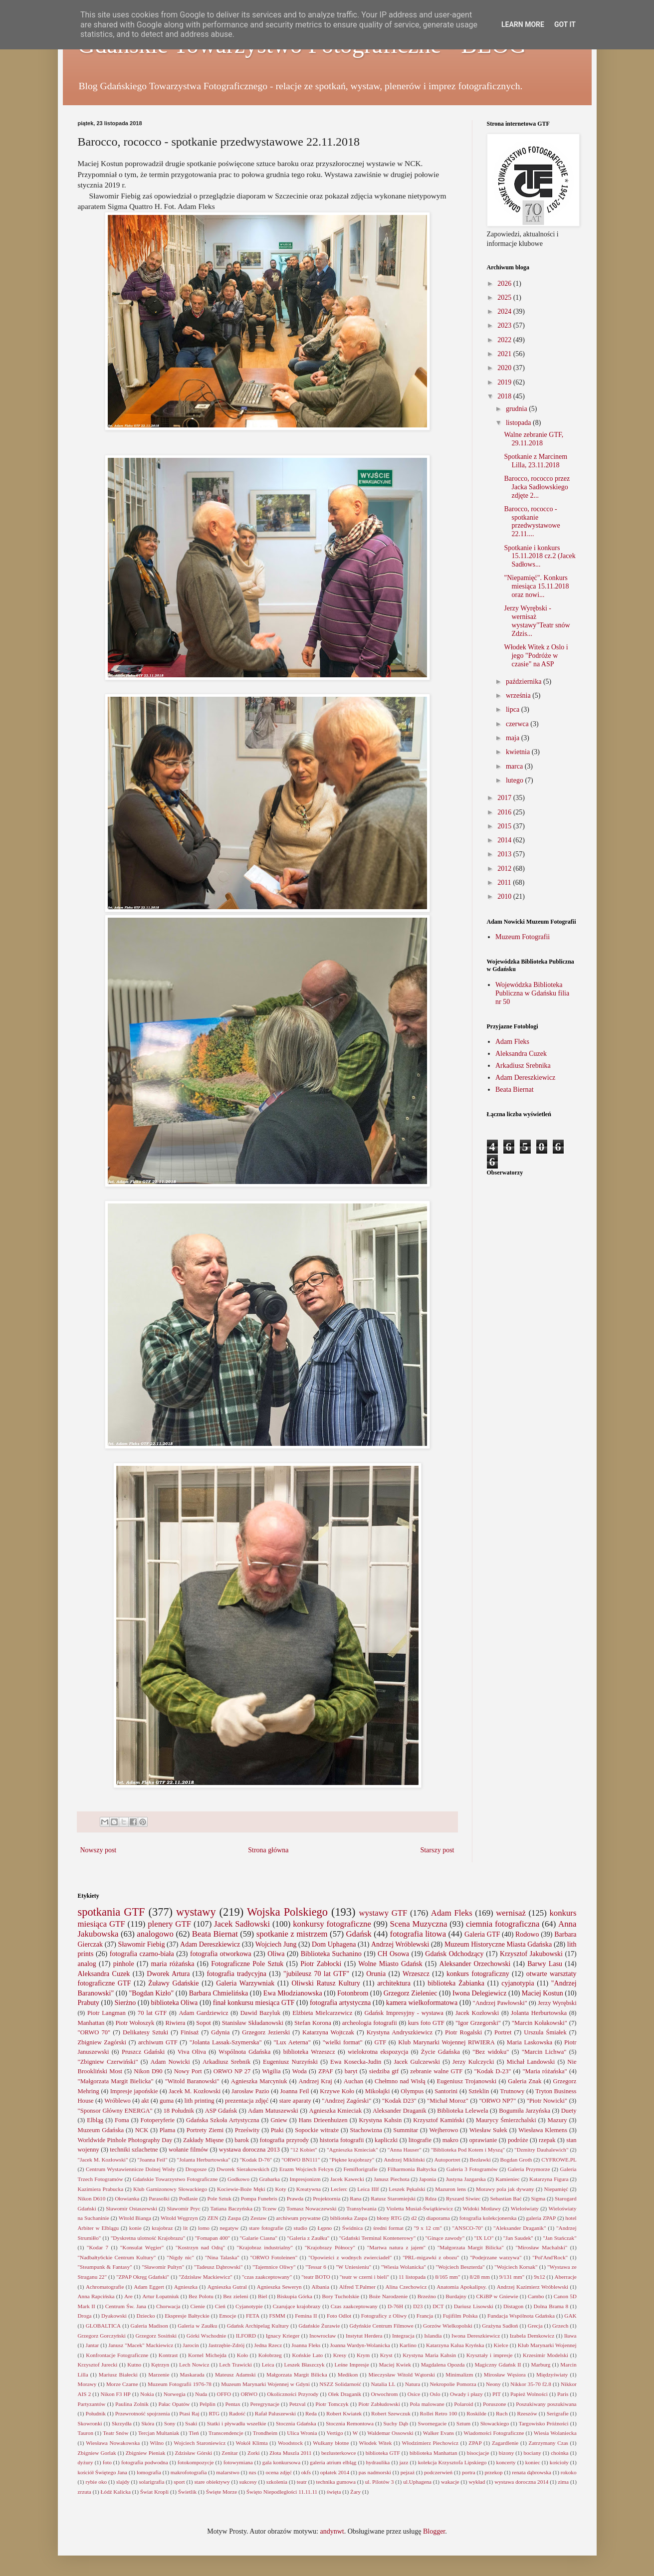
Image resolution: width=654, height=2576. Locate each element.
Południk (95, 2413)
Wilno (157, 2443)
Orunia (376, 1974)
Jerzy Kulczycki (473, 2061)
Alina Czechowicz (406, 2287)
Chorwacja (168, 2306)
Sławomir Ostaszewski (131, 2208)
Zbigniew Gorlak (97, 2453)
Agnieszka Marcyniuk (259, 2081)
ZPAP (474, 2443)
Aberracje (566, 2277)
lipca (513, 709)
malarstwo (227, 2472)
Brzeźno (427, 2296)
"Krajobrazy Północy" (330, 2247)
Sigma (538, 2198)
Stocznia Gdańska (296, 2423)
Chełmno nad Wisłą (400, 2081)
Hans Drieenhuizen (323, 2120)
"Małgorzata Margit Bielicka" (116, 2081)
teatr (302, 2482)
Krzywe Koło (337, 2091)
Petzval (297, 2404)
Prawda (295, 2198)
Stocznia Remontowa (350, 2423)
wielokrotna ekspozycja (378, 2051)
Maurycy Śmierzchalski (506, 2120)
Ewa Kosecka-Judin (355, 2061)
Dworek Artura (168, 1974)
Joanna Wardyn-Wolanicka (360, 2345)
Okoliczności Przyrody (292, 2394)
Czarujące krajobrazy (297, 2306)
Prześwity (247, 2130)
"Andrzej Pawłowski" (500, 2002)
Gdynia (220, 2032)
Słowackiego (494, 2423)
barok (241, 2140)
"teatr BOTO (315, 2277)
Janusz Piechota (392, 2179)
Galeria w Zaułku (197, 2326)
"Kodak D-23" (492, 2071)
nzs (252, 2472)
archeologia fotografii (369, 2022)
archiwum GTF (158, 2042)
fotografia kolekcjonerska (488, 2218)
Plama (167, 2130)
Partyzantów (92, 2404)
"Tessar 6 (315, 2267)
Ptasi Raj (189, 2413)
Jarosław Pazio (250, 2091)
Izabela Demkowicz (532, 2336)
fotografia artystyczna (340, 2002)
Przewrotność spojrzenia (142, 2413)
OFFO (224, 2394)
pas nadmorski (375, 2472)
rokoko (569, 2472)
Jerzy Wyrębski (557, 2002)
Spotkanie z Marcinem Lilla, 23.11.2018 (535, 461)
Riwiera (175, 2022)
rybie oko (96, 2482)
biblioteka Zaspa (348, 2218)
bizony (506, 2453)
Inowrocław (322, 2336)
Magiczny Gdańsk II (497, 2365)
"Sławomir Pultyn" (163, 2267)
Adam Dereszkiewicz (525, 1077)
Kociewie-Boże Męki (241, 2189)
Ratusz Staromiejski (393, 2198)
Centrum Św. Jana (125, 2306)
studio (300, 2228)
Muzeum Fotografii (522, 937)
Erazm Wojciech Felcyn (306, 2169)
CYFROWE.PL (559, 2160)
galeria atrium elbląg (333, 2462)
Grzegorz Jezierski (266, 2032)
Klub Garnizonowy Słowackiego (170, 2189)
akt (145, 2100)
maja (513, 738)
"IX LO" (484, 2238)
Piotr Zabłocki (320, 1964)
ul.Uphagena (417, 2482)
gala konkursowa (281, 2462)
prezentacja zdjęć (246, 2100)
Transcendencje (226, 2433)
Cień (220, 2306)
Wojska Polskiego (287, 1912)
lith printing (199, 2100)
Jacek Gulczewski (417, 2061)
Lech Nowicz (194, 2365)
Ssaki (191, 2423)
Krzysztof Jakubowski (531, 1954)
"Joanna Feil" (152, 2160)
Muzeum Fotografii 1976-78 (180, 2384)
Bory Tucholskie (340, 2296)
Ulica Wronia (302, 2433)
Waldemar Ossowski (390, 2433)
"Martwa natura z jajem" (396, 2247)
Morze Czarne (122, 2384)
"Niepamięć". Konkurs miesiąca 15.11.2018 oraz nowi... (536, 586)
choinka (559, 2453)
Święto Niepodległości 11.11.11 (281, 2492)
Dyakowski (114, 2316)
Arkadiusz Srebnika (523, 1065)
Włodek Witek (375, 2443)
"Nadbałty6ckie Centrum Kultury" (117, 2257)
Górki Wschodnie (206, 2336)
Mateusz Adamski (235, 2375)
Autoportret (447, 2160)
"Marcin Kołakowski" (539, 2022)
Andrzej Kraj (315, 2081)
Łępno (325, 2228)
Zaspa (234, 2218)
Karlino (408, 2345)
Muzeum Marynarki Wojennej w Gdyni (265, 2384)
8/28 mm (480, 2277)
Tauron (86, 2433)
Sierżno (125, 2002)
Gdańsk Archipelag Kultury (258, 2326)
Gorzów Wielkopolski (447, 2326)
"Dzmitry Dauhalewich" (541, 2150)
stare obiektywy (211, 2482)
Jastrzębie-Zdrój (227, 2345)
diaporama (438, 2218)
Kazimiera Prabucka (101, 2189)
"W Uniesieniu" (353, 2267)
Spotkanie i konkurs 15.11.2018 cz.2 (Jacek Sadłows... (539, 556)
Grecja (535, 2326)
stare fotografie (266, 2228)
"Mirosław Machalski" (541, 2247)
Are (128, 2296)
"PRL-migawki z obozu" (431, 2257)
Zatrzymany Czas (548, 2443)
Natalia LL (383, 2384)
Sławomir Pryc (184, 2208)
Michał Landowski (530, 2061)
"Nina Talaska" (222, 2257)
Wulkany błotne (331, 2443)
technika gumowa (336, 2482)
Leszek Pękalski (407, 2189)
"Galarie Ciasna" (258, 2238)
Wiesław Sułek (488, 2130)
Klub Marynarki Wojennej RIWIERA (446, 2042)
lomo (204, 2228)
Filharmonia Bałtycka (412, 2169)
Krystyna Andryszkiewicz (400, 2032)
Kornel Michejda (207, 2355)
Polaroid (463, 2404)
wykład (476, 2482)
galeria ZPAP (541, 2218)
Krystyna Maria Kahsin (429, 2355)
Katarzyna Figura (548, 2179)
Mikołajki (377, 2091)
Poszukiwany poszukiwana (546, 2404)
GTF (380, 2042)
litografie (420, 2140)
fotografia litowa (418, 1934)
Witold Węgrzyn (179, 2218)
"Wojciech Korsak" (516, 2267)
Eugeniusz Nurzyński (290, 2061)
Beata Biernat (514, 1089)
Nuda (201, 2394)
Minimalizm (459, 2375)
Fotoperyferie (158, 2120)
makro (450, 2140)
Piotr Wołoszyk (134, 2022)
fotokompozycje (196, 2462)
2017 (505, 797)
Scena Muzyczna (418, 1924)
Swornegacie (432, 2423)
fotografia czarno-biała (142, 1954)
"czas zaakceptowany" (267, 2277)
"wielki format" (343, 2042)
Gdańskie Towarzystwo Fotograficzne (175, 2179)
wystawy (196, 1912)
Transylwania (361, 2208)
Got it (565, 24)
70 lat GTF (152, 2012)
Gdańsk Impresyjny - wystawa (403, 2012)
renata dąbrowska (531, 2472)
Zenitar (229, 2453)
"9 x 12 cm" (427, 2228)
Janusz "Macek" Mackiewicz (140, 2345)
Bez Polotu (201, 2296)
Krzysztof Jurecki (98, 2365)
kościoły (559, 2462)
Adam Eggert (149, 2287)
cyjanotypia (517, 1983)
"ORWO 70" (94, 2032)
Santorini (446, 2091)
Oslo (435, 2394)
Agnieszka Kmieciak (335, 2110)
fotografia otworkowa (220, 1954)
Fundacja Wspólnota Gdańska (521, 2316)
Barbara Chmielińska (218, 1993)
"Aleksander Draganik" (519, 2228)
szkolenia (276, 2482)
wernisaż (511, 1913)
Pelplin (208, 2404)
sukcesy (248, 2482)
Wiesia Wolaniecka (555, 2433)
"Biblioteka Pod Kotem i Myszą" (468, 2150)
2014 (505, 840)
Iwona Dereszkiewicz (475, 2336)
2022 (505, 340)
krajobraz (162, 2228)
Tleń (194, 2433)
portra (468, 2472)
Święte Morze (221, 2492)
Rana (355, 2198)
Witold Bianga (135, 2218)
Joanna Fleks (305, 2345)
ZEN (213, 2218)
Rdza (430, 2198)
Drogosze (196, 2169)
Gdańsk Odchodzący (454, 1954)
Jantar (92, 2345)
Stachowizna (366, 2130)
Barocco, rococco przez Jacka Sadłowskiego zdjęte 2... (537, 487)
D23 (418, 2306)
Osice (414, 2394)
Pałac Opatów (174, 2404)
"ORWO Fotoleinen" (273, 2257)
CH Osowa (393, 1954)
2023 (505, 325)
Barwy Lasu (544, 1964)
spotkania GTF (111, 1912)
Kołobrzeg (270, 2355)
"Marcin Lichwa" (544, 2051)
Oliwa (275, 1954)
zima (563, 2482)
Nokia (147, 2394)
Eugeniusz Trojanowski (467, 2081)
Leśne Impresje (351, 2365)
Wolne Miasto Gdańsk (390, 1964)
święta (334, 2492)
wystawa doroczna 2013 (249, 2149)
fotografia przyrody (284, 2140)
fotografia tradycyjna (236, 1974)
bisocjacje (478, 2453)
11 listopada (412, 2277)
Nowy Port (188, 2071)
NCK (142, 2130)
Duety (569, 2110)
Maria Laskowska (529, 2042)
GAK (570, 2316)
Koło (242, 2355)
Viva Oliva (192, 2051)
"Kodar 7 (97, 2247)
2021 (505, 354)
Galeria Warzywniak (245, 1983)
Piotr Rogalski (463, 2032)
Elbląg (95, 2120)
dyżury (85, 2462)
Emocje (227, 2316)
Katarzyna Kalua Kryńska (455, 2345)
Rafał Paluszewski (275, 2413)
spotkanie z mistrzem (292, 1934)
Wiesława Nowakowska (113, 2443)
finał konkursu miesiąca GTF (254, 2002)
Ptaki (277, 2130)
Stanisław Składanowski (252, 2022)
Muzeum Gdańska (101, 2130)
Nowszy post (98, 1850)
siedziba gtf (384, 2071)
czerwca (518, 724)
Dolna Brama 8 (550, 2306)
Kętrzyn (160, 2365)
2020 (505, 368)
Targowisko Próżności (544, 2423)
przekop (493, 2472)
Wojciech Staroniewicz (199, 2443)
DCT (438, 2306)
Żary (355, 2492)
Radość (237, 2413)
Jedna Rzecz (268, 2345)
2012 (505, 868)
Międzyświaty (552, 2375)
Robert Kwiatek (344, 2413)
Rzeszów (527, 2413)
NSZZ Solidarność (340, 2384)
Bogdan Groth (516, 2160)
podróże (518, 2140)
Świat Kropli (154, 2492)
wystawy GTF (383, 1913)
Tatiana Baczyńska (231, 2208)
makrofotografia (189, 2472)
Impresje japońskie (134, 2091)
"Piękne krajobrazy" (351, 2160)
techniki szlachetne (134, 2149)
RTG (214, 2413)
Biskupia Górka (294, 2296)
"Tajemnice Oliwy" (274, 2267)
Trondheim (265, 2433)
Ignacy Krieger (283, 2336)
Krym (363, 2355)
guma (167, 2100)
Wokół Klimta (251, 2443)
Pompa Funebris (259, 2198)
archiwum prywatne (298, 2218)
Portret (502, 2032)
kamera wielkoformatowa (421, 2002)
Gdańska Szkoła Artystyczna (222, 2120)
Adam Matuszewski (273, 2110)
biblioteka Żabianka (456, 1983)
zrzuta (84, 2492)
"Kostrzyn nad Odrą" (200, 2247)
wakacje (450, 2482)
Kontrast (168, 2355)
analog (87, 1964)
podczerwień (438, 2472)
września (519, 695)
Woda (299, 2071)
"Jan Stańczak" (560, 2238)
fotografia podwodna (144, 2462)
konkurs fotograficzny (477, 1974)
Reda (311, 2413)
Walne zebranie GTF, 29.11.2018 (533, 439)
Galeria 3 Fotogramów (472, 2169)
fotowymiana (238, 2462)
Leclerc (339, 2189)
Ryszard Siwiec (463, 2198)
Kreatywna (308, 2189)
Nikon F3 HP (116, 2394)
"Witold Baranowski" (192, 2081)
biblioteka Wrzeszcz (309, 2051)
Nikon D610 (92, 2198)
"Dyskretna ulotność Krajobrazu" (148, 2238)
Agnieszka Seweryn (279, 2287)
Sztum (463, 2423)
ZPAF (325, 2071)
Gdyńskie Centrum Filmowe (382, 2326)
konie (135, 2228)
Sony (170, 2423)
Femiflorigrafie (360, 2169)
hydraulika (378, 2462)
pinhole (123, 1964)
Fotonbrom (352, 1993)
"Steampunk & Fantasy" (105, 2267)
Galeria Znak (524, 2081)
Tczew (269, 2208)
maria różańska (173, 1964)
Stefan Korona (312, 2022)
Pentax (232, 2404)
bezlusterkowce (338, 2453)
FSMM (277, 2316)
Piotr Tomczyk (331, 2404)
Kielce (501, 2345)
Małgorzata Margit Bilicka (296, 2375)
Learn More (522, 24)
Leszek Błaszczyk (304, 2365)
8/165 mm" (447, 2277)
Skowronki (90, 2423)
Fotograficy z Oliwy (384, 2316)
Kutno (134, 2365)
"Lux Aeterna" (291, 2042)
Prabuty (89, 2002)
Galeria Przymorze (529, 2169)
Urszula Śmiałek (545, 2032)
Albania (320, 2287)
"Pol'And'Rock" (550, 2257)
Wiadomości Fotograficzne (493, 2433)
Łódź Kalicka (115, 2492)
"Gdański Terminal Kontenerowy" (377, 2238)
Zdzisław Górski (194, 2453)
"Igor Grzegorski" (478, 2022)
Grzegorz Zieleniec (410, 1993)
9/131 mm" (511, 2277)
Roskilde (476, 2413)
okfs (306, 2472)
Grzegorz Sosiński (156, 2336)
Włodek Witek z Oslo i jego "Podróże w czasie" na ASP (536, 655)
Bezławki (480, 2160)
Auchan (353, 2081)
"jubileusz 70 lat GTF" (316, 1974)
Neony (493, 2384)
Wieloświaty (525, 2208)
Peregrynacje (264, 2404)
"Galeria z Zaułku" (308, 2238)
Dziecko (145, 2316)
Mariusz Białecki (118, 2375)
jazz (403, 2462)
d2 (414, 2218)
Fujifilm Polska (460, 2316)
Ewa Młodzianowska (292, 1993)
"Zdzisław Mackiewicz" (205, 2277)
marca (515, 766)
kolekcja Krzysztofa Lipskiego (452, 2462)
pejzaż (408, 2472)
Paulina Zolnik (132, 2404)
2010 (505, 896)
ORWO (248, 2394)
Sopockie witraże (317, 2130)
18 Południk (178, 2110)
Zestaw (258, 2218)
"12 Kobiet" (303, 2150)
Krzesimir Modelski (545, 2355)
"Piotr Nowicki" (547, 2100)
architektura (394, 1983)
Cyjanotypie (249, 2306)
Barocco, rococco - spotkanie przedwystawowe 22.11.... (532, 521)
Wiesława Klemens (542, 2130)
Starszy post (437, 1850)
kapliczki (386, 2140)
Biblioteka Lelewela (462, 2110)
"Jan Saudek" (518, 2238)
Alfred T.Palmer (357, 2287)
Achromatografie (105, 2287)
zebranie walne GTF (436, 2071)
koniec (532, 2462)
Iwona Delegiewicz (479, 1993)
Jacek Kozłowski (477, 2012)
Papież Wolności (529, 2394)
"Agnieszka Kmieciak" (352, 2150)
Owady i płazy (466, 2394)
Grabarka (269, 2179)
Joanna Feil (294, 2091)
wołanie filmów (189, 2149)
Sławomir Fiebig (141, 1944)
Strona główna (268, 1850)
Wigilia (271, 2071)
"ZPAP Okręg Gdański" (142, 2277)
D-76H (395, 2306)
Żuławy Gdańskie (173, 1983)
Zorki (253, 2453)
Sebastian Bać (505, 2198)
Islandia (432, 2336)
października (524, 681)
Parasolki (159, 2198)
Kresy (340, 2355)
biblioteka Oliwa (174, 2002)
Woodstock (290, 2443)
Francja (425, 2316)
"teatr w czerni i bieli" (364, 2277)
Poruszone (494, 2404)
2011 (505, 882)
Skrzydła (122, 2423)
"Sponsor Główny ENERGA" (115, 2110)
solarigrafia (151, 2482)
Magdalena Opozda (443, 2365)
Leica (268, 2365)
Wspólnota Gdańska (244, 2051)
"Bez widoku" (490, 2051)
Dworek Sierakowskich (243, 2169)
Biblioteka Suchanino (331, 1954)
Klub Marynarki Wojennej (547, 2345)
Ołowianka (127, 2198)
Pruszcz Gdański (143, 2051)
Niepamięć (556, 2189)
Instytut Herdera (364, 2336)
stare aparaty (295, 2100)
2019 (505, 382)
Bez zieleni (235, 2296)
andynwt (332, 2531)
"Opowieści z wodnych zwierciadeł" (350, 2257)
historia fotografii (342, 2140)
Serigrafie (558, 2413)
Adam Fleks (512, 1041)
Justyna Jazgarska (466, 2179)
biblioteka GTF (383, 2453)
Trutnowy (512, 2091)
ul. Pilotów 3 (379, 2482)
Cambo (536, 2296)
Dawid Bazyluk (260, 2012)
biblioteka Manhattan (433, 2453)
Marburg (540, 2365)
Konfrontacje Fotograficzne (117, 2355)
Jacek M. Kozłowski (194, 2091)
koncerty (506, 2462)
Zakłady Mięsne (203, 2140)
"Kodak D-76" (256, 2160)
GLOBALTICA (103, 2326)
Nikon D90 (148, 2071)
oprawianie (483, 2140)
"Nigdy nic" (180, 2257)
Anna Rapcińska (96, 2296)
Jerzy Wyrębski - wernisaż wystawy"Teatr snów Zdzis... (537, 620)
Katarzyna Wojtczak (328, 2032)
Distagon (513, 2306)
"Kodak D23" (399, 2100)
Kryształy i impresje (489, 2355)
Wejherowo (443, 2130)
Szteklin (478, 2091)
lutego (515, 780)
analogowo (155, 1934)
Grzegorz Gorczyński (102, 2336)
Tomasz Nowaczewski (311, 2208)
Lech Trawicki (235, 2365)
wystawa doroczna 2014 (521, 2482)
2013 (505, 854)
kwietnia (519, 752)
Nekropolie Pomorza (453, 2384)
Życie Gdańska (440, 2051)
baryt (351, 2071)
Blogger (434, 2531)
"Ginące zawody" (445, 2238)
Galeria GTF (482, 1934)
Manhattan (91, 2022)
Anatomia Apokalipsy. (461, 2287)
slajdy (123, 2482)
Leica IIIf (368, 2189)
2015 (505, 826)
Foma (122, 2120)
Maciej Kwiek (395, 2365)
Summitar (405, 2130)
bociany (532, 2453)
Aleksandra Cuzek (521, 1053)
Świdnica (352, 2228)
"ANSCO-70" (467, 2228)
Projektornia (326, 2198)
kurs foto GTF (426, 2022)
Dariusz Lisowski (473, 2306)
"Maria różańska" (544, 2071)
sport (179, 2482)
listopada (519, 422)
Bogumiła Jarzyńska (524, 2110)
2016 (505, 812)
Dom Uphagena (334, 1944)
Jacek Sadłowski (242, 1924)
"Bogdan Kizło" (151, 1993)
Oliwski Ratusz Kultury (325, 1983)
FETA (252, 2316)
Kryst (386, 2355)
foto (107, 2462)
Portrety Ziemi (205, 2130)
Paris (562, 2394)
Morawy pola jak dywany (505, 2189)
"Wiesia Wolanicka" (403, 2267)
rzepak (547, 2140)
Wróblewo (117, 2100)
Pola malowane (427, 2404)
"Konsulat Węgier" (142, 2247)
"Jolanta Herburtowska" (203, 2160)
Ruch (502, 2413)
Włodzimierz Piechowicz (430, 2443)
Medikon (348, 2375)
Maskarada (192, 2375)
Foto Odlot (339, 2316)
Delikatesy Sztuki (145, 2032)
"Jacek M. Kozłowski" (103, 2160)
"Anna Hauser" (405, 2150)
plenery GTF (169, 1924)
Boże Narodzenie (388, 2296)
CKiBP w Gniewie (497, 2296)
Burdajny (455, 2296)
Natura (412, 2384)
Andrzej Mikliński (404, 2160)
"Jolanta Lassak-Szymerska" (226, 2042)
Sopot (203, 2022)
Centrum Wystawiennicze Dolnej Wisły (130, 2169)
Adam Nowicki (170, 2061)
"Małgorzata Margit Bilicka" (470, 2247)
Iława (570, 2336)
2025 (505, 297)
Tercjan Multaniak (158, 2433)
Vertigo (335, 2433)
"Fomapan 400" (212, 2238)
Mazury (557, 2120)
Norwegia (175, 2394)
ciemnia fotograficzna (502, 1924)
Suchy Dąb (395, 2423)
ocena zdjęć (278, 2472)
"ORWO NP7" (497, 2100)
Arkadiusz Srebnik (226, 2061)
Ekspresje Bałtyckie (187, 2316)
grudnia (517, 408)
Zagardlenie (505, 2443)
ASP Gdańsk (221, 2110)
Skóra (147, 2423)
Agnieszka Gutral (227, 2287)
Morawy (87, 2384)
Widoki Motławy (481, 2208)
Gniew (278, 2120)
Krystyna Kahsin (380, 2120)
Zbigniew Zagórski (102, 2042)
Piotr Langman (106, 2012)
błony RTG (389, 2218)
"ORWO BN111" (300, 2160)
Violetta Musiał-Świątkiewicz (419, 2208)
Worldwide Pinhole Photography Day (125, 2140)
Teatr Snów (115, 2433)
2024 (505, 311)
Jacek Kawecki (347, 2179)
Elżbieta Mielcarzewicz (322, 2012)
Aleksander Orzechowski (475, 1964)
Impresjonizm (304, 2179)
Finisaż (190, 2032)
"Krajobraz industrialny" (265, 2247)
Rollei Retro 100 (438, 2413)
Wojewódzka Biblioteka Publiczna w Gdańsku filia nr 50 (532, 993)
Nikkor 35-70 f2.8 (530, 2384)
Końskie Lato (307, 2355)
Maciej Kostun (542, 1993)
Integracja (403, 2336)
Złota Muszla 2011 (290, 2453)
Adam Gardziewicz (203, 2012)
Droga (85, 2316)
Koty (280, 2189)
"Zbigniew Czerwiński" (108, 2061)
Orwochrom (384, 2394)
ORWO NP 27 (232, 2071)
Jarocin (191, 2345)
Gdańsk (358, 1934)
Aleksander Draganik (400, 2110)
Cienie (198, 2306)
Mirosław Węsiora (505, 2375)
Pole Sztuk (219, 2198)
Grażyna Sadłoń (500, 2326)
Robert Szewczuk (391, 2413)
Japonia (427, 2179)
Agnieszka (186, 2287)
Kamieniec (507, 2179)
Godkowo (238, 2179)
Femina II (306, 2316)
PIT (496, 2394)
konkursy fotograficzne (332, 1924)
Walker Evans (438, 2433)
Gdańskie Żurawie (319, 2326)
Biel (262, 2296)
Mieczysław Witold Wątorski (402, 2375)
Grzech (560, 2326)
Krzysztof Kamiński (438, 2120)
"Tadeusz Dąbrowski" (218, 2267)
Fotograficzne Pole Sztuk (247, 1964)
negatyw (229, 2228)
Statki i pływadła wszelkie (236, 2423)
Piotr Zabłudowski (379, 2404)
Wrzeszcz (416, 1974)
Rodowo (527, 1934)
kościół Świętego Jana (103, 2472)
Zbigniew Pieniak (146, 2453)
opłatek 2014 (334, 2472)
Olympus (412, 2091)
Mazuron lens (450, 2189)
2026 (505, 283)
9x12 (539, 2277)
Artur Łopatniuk (160, 2296)
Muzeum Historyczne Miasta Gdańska (498, 1944)
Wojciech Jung (276, 1944)
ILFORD (246, 2336)
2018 (505, 396)
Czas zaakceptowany (354, 2306)
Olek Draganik (344, 2394)
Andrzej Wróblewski (400, 1944)
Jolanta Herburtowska (539, 2012)
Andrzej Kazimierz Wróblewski (532, 2287)
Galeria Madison (149, 2326)
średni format (388, 2228)
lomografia (149, 2472)
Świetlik (187, 2492)
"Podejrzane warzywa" (496, 2257)
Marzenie (158, 2375)
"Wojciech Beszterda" (460, 2267)
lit (185, 2228)
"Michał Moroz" (447, 2100)
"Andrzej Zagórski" (346, 2100)
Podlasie (188, 2198)
